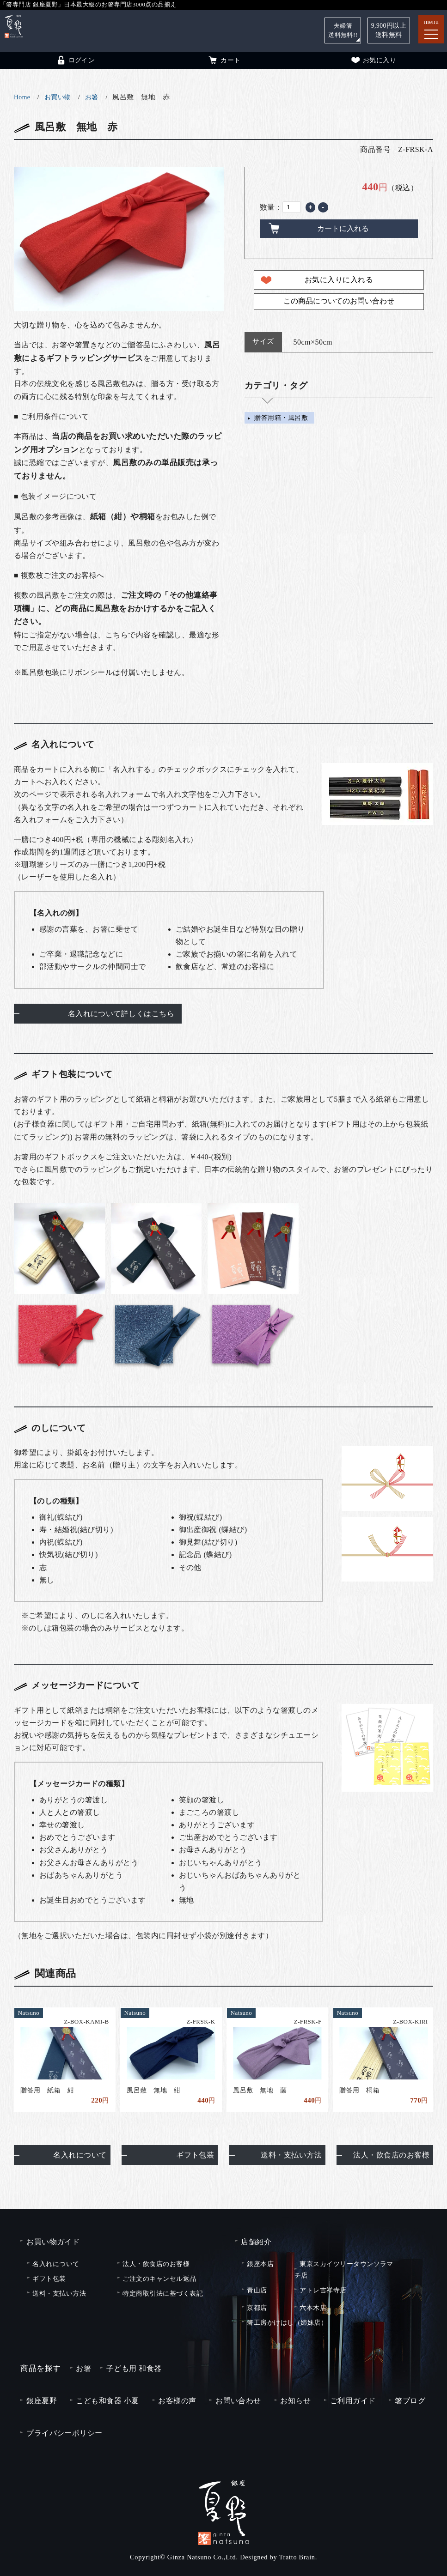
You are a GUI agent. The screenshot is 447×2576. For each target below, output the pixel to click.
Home (22, 97)
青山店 (257, 2290)
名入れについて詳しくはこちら (120, 1014)
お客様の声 (177, 2401)
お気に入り (373, 60)
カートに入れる (343, 228)
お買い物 (57, 97)
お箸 (91, 97)
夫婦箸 (342, 30)
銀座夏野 (41, 2401)
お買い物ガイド (53, 2242)
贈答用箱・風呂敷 (281, 418)
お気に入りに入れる (339, 280)
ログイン (75, 60)
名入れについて (79, 2155)
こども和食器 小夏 (107, 2401)
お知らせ (295, 2401)
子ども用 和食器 (134, 2368)
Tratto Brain (297, 2557)
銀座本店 (260, 2264)
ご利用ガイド (353, 2401)
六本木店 (313, 2308)
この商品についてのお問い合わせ (338, 301)
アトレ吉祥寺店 (323, 2290)
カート (224, 60)
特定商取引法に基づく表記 (162, 2293)
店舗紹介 (256, 2242)
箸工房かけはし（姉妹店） (287, 2322)
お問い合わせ (238, 2401)
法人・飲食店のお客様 (391, 2155)
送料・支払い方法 (291, 2155)
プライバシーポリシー (64, 2433)
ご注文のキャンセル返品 (159, 2278)
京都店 (257, 2308)
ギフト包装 (195, 2155)
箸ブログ (410, 2401)
